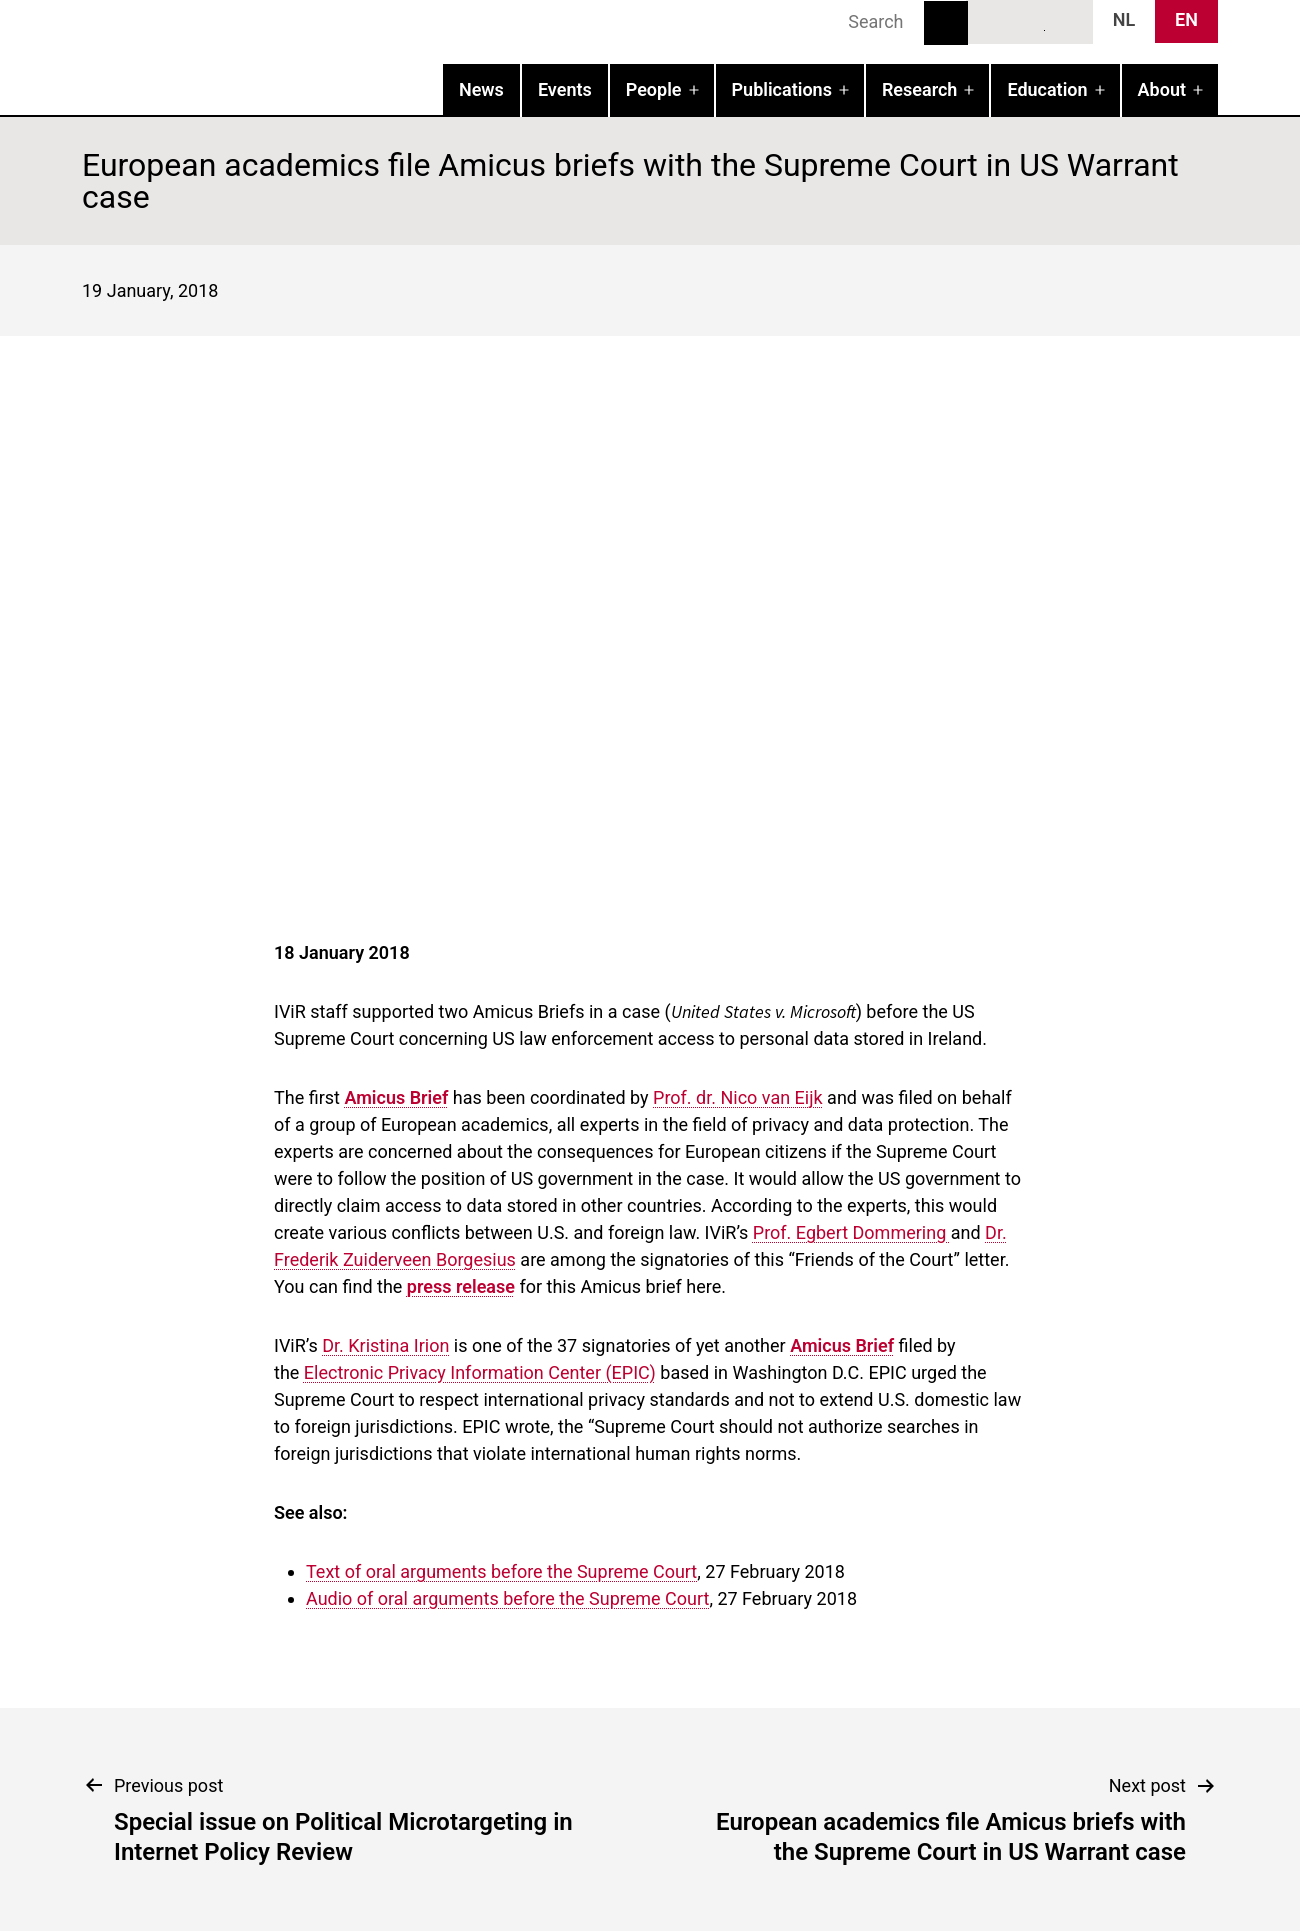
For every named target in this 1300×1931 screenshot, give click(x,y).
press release (461, 1286)
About (1162, 89)
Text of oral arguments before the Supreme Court (501, 1571)
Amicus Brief (396, 1097)
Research (919, 89)
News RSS (1067, 21)
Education (1047, 89)
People (654, 89)
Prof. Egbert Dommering (852, 1232)
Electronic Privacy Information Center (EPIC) (480, 1372)
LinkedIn (1031, 21)
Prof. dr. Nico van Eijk (738, 1097)
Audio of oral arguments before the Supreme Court (507, 1598)
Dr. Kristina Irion (385, 1345)
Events (565, 89)
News (481, 89)
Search (946, 23)
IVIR (338, 56)
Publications (782, 89)
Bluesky (994, 21)
